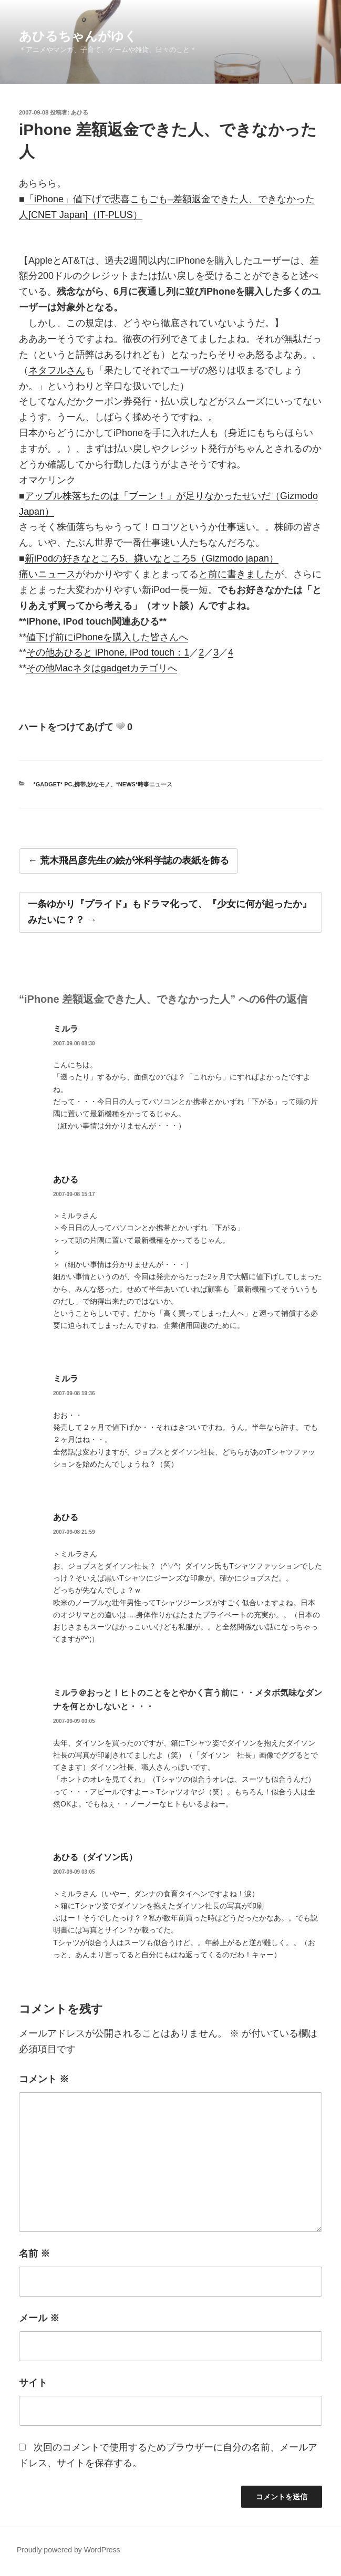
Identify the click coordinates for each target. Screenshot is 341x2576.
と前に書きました (236, 574)
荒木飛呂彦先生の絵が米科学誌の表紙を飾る (134, 860)
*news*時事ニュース (144, 784)
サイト (33, 2382)
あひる (79, 112)
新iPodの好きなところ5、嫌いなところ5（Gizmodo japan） (151, 558)
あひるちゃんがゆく (78, 36)
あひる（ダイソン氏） (95, 1857)
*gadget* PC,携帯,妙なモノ (72, 784)
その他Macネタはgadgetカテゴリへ (101, 668)
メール (39, 2318)
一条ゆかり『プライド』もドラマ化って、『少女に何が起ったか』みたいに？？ (170, 912)
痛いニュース (47, 574)
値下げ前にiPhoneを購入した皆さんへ (107, 637)
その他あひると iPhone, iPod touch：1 (107, 652)
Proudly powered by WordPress (68, 2550)
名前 (34, 2253)
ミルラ (65, 1028)
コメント (44, 2079)
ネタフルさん (56, 370)
